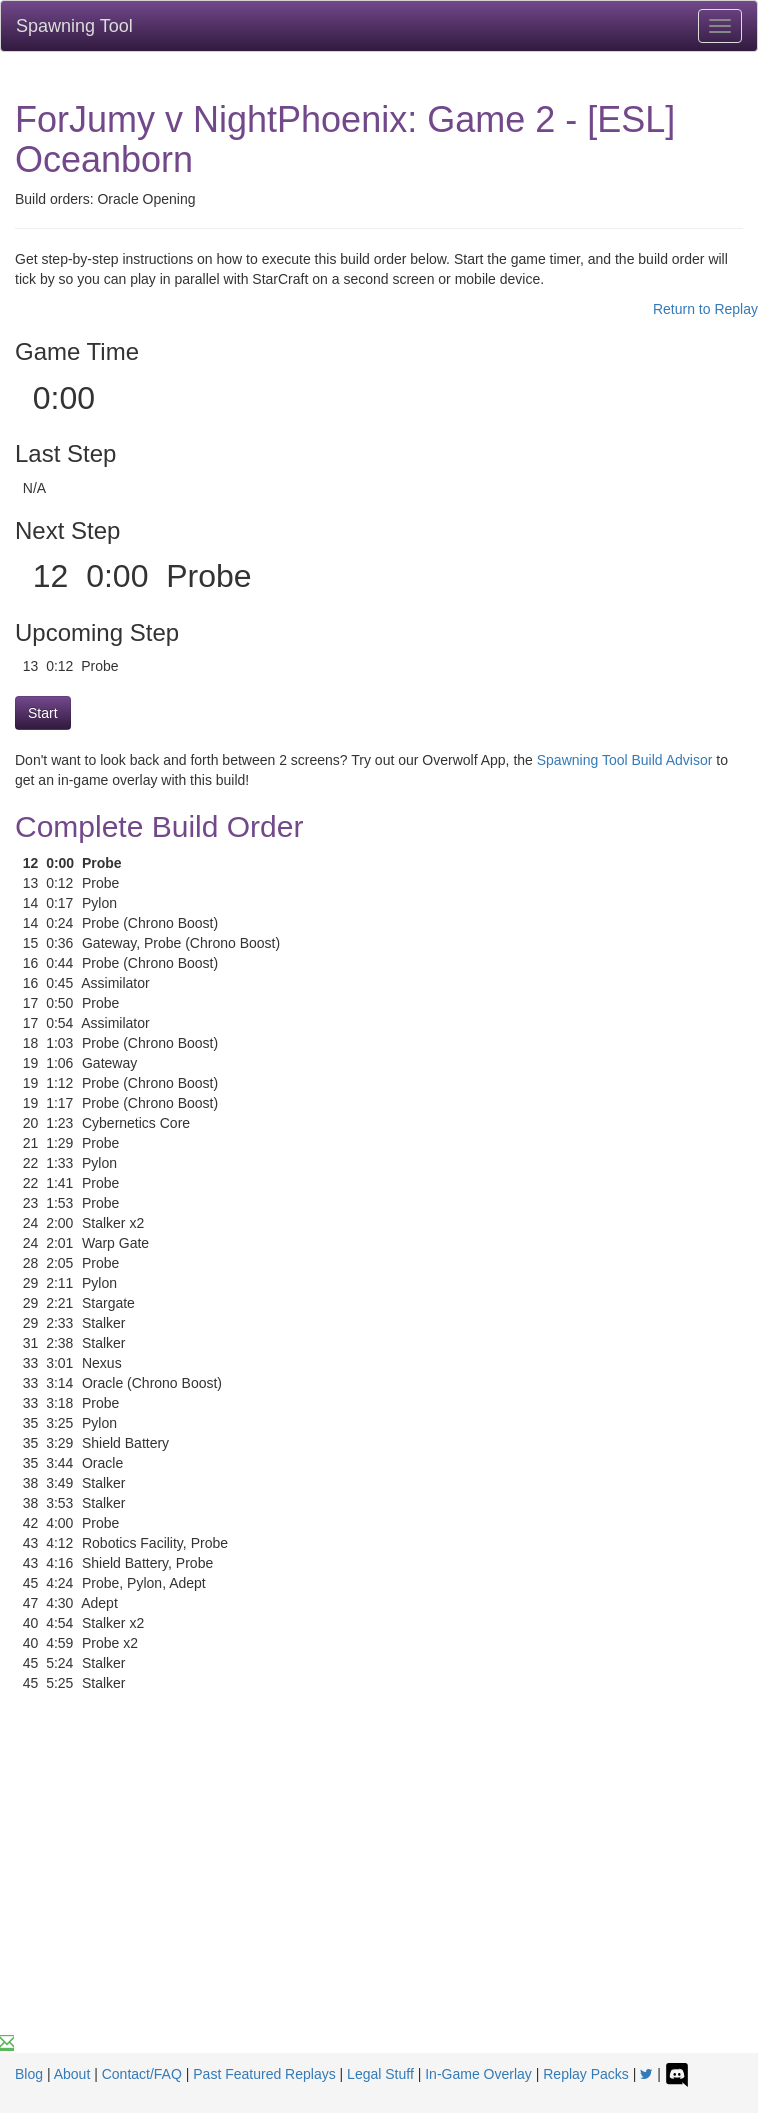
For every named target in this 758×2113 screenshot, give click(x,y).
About (72, 2074)
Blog (29, 2074)
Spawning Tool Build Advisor (625, 760)
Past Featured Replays (264, 2074)
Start (43, 713)
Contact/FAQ (142, 2074)
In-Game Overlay (478, 2074)
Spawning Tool (74, 26)
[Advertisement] (379, 1883)
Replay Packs (586, 2074)
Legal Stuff (380, 2074)
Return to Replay (705, 309)
